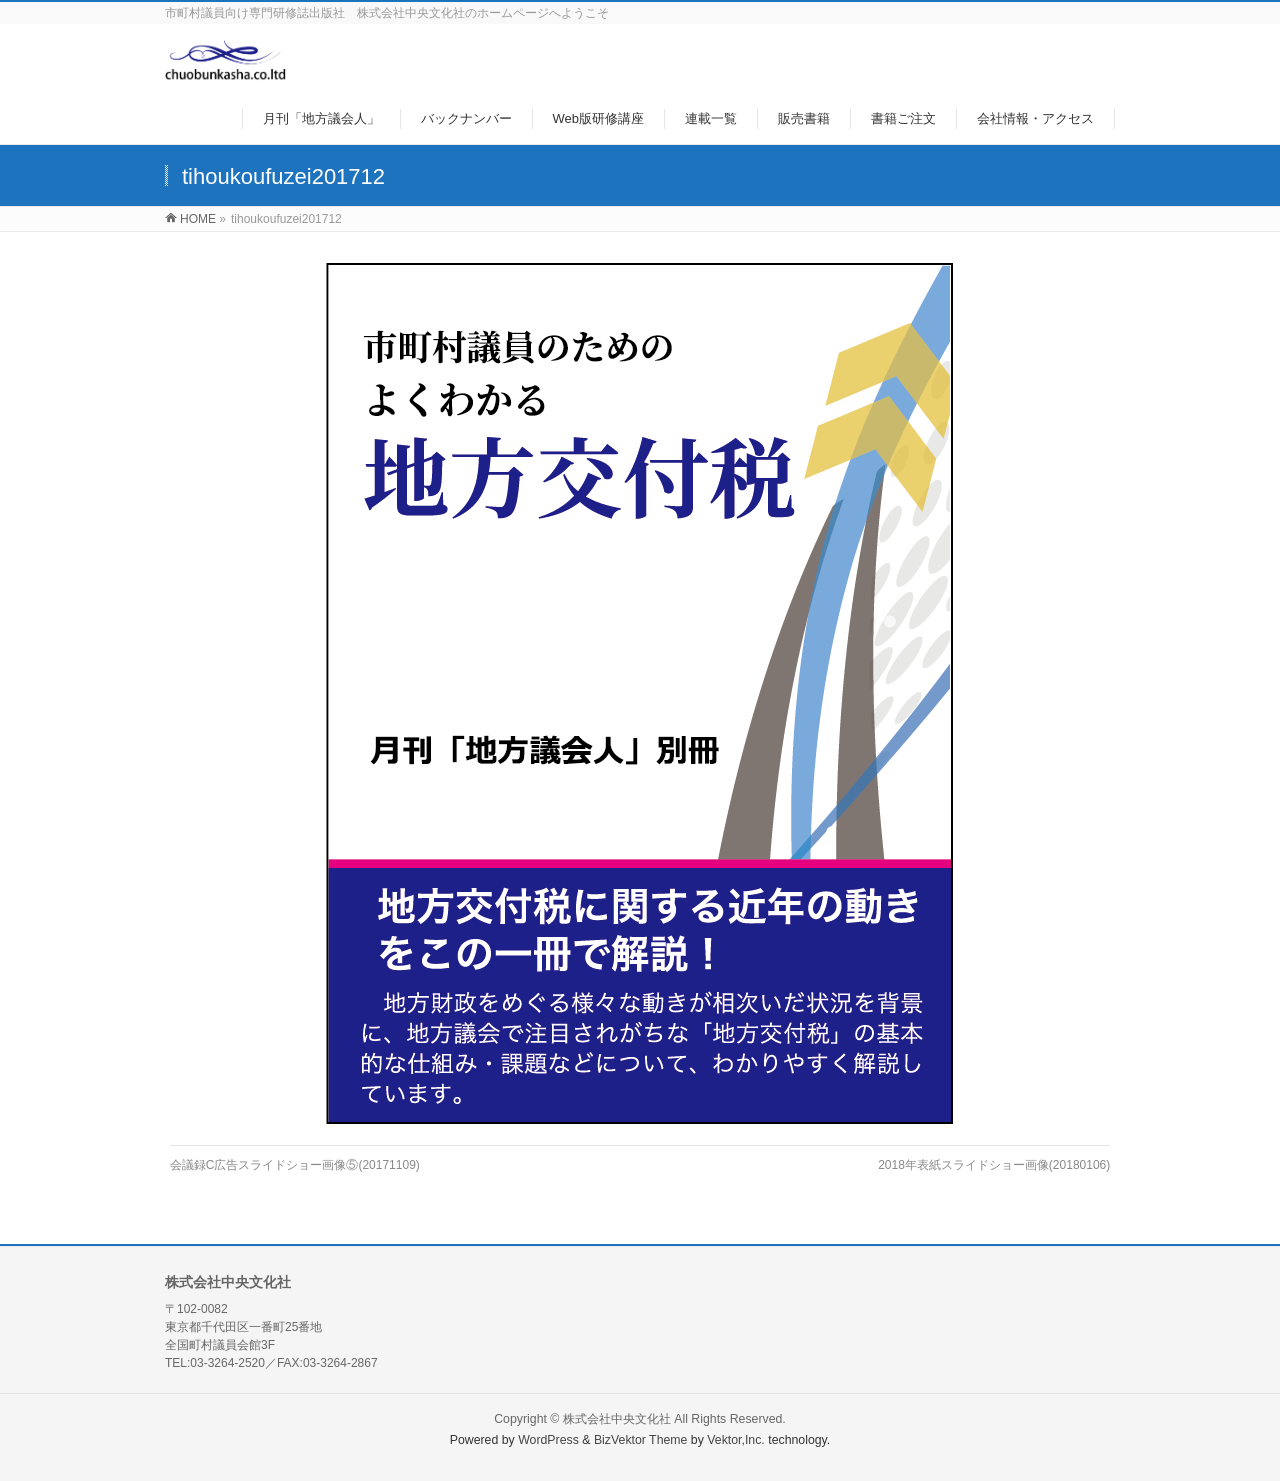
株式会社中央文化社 (617, 1419)
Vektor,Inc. (736, 1440)
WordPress (548, 1440)
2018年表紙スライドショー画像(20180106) (994, 1165)
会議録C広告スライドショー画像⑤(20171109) (295, 1165)
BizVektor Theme (641, 1440)
